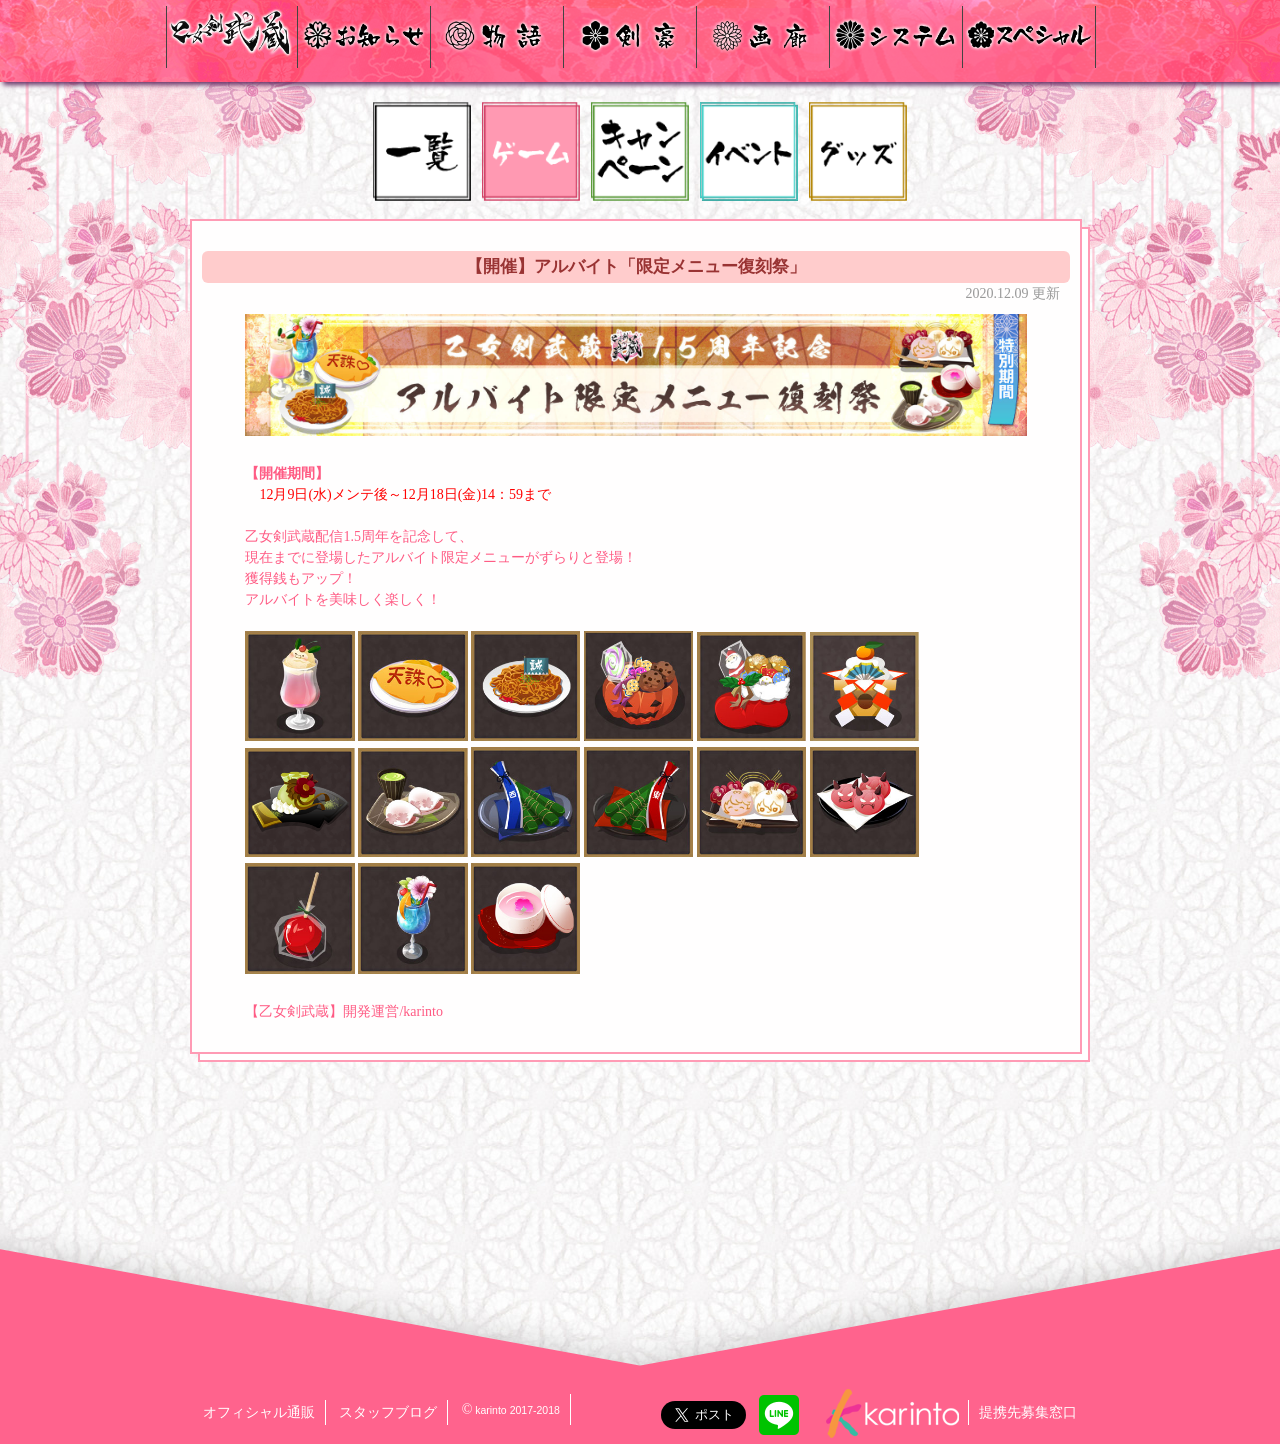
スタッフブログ (388, 1412)
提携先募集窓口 (1028, 1412)
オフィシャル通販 (259, 1412)
